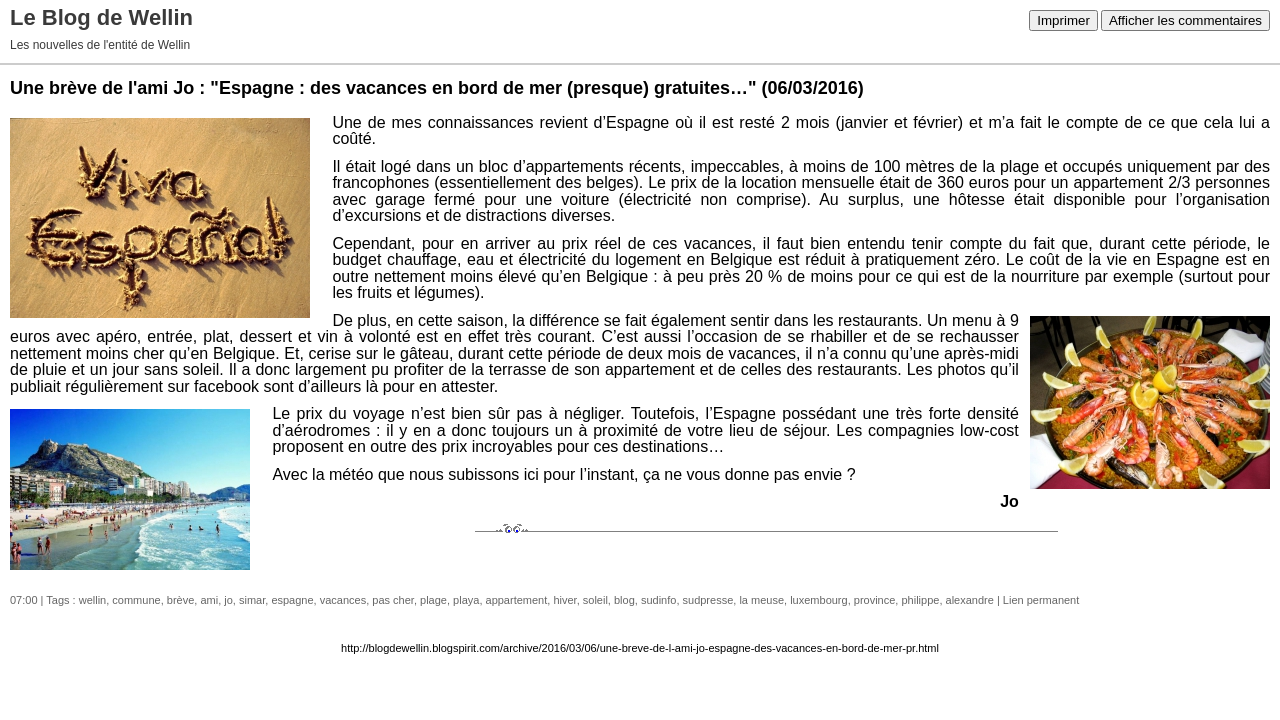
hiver (564, 600)
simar (252, 600)
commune (136, 600)
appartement (517, 600)
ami (209, 600)
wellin (93, 600)
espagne (292, 600)
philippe (920, 600)
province (875, 600)
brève (181, 600)
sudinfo (658, 600)
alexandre (970, 600)
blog (624, 600)
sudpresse (708, 600)
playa (466, 600)
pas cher (393, 600)
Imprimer (1063, 20)
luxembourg (818, 600)
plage (433, 600)
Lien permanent (1041, 600)
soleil (595, 600)
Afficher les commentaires (1185, 20)
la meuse (761, 600)
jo (228, 600)
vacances (343, 600)
